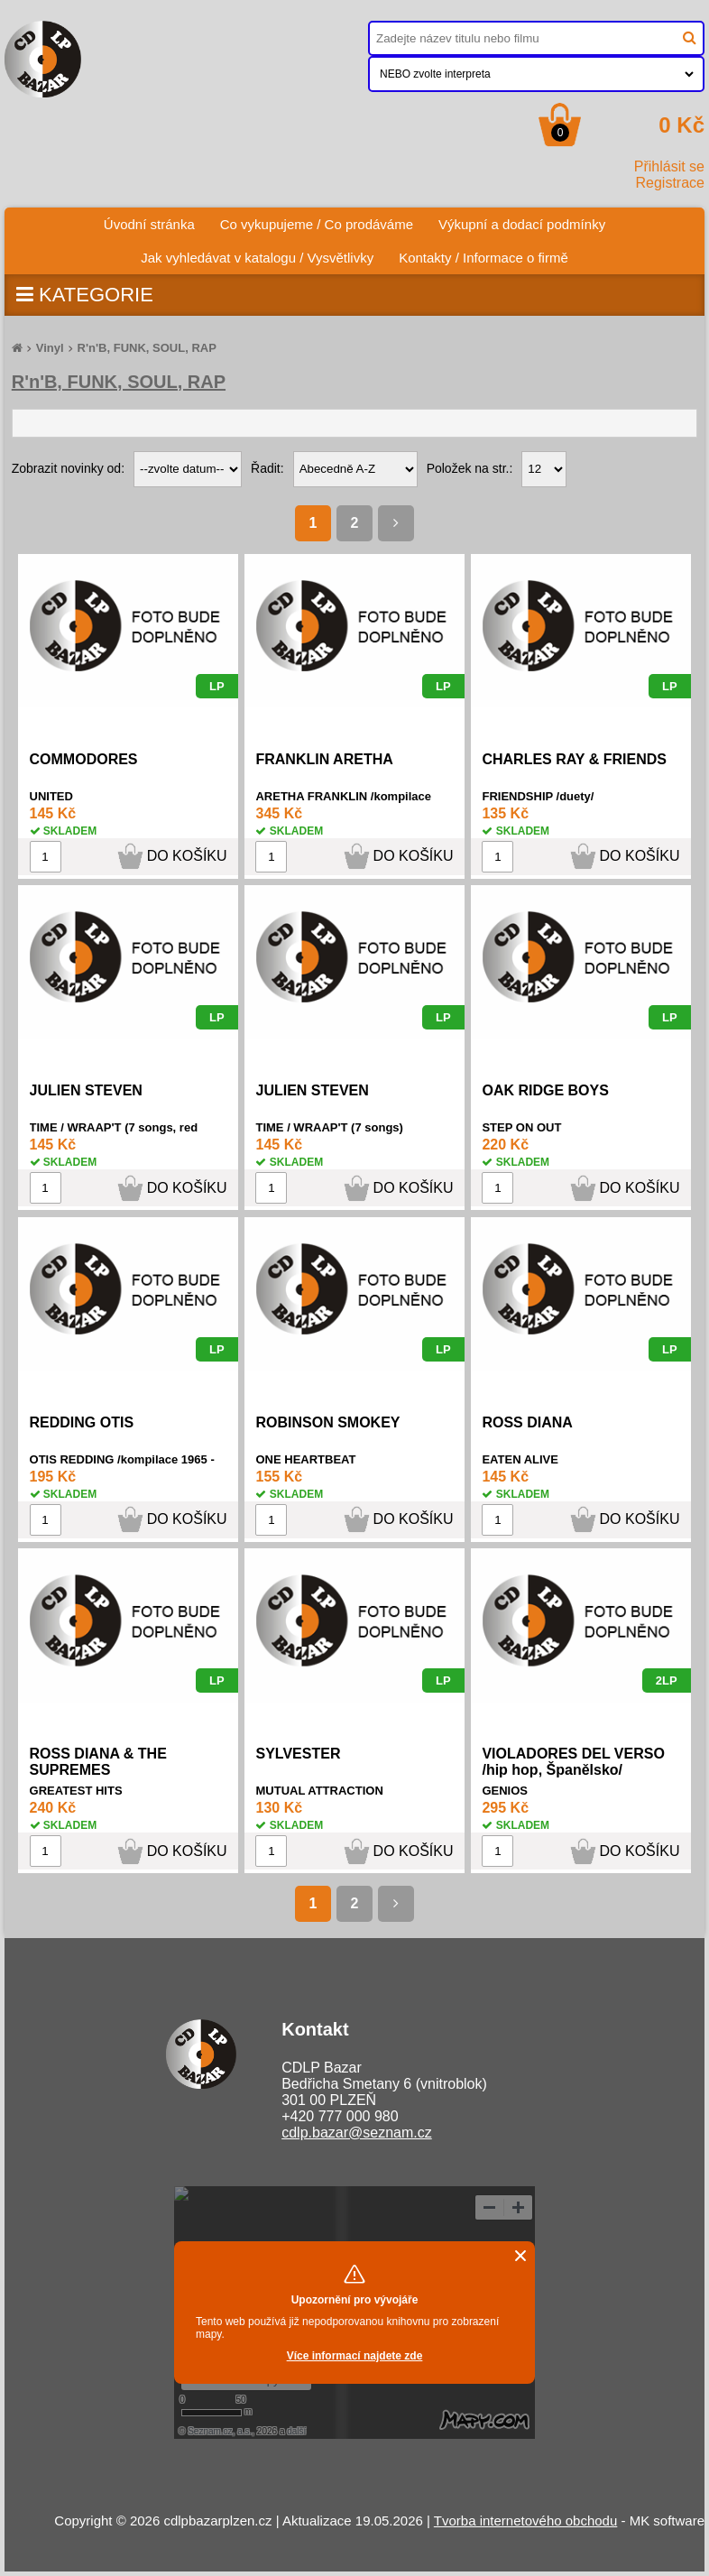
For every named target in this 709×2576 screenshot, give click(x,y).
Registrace (670, 182)
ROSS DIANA (527, 1422)
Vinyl (50, 348)
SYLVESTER (297, 1753)
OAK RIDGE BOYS (545, 1090)
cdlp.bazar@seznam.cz (356, 2132)
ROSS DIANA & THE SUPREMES (98, 1761)
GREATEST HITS (76, 1790)
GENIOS (505, 1790)
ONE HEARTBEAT (305, 1459)
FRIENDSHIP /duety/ (538, 796)
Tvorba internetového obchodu (525, 2520)
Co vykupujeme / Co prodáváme (316, 224)
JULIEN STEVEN (86, 1090)
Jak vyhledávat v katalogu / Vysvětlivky (257, 257)
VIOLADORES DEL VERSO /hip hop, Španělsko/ (573, 1761)
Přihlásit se (669, 166)
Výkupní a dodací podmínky (521, 224)
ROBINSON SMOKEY (327, 1422)
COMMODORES (84, 759)
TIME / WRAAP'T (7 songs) (328, 1127)
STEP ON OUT (521, 1127)
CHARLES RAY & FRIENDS (574, 759)
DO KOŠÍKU (187, 855)
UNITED (51, 796)
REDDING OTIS (82, 1422)
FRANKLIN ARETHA (323, 759)
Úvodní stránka (155, 220)
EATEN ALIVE (520, 1459)
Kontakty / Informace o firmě (483, 257)
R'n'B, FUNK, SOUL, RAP (147, 348)
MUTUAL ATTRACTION (318, 1790)
